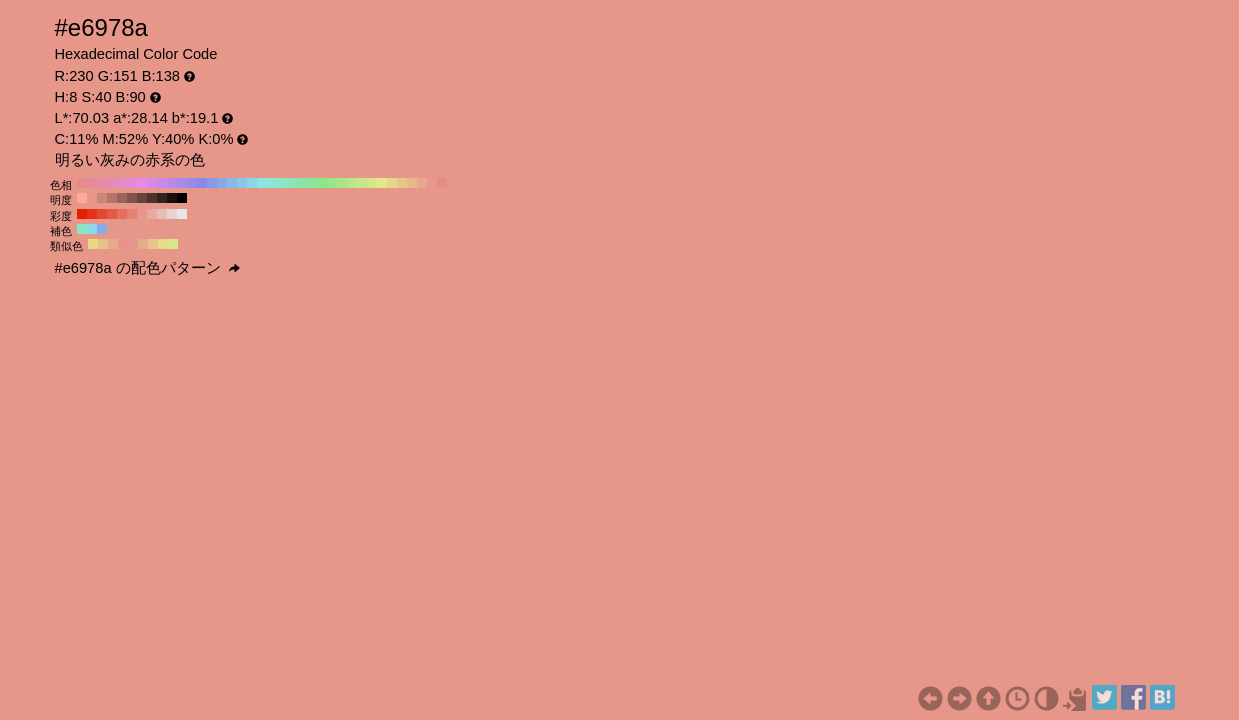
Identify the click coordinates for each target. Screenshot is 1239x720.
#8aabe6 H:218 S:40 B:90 (102, 229)
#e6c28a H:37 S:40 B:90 (103, 244)
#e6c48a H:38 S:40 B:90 (153, 244)
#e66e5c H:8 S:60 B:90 (122, 214)
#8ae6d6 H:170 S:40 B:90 (272, 183)
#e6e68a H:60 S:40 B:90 (382, 183)
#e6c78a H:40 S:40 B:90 (402, 183)
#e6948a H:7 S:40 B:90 (123, 244)
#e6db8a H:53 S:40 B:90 (163, 244)
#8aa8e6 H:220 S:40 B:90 (222, 183)
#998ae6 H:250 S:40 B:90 (192, 183)
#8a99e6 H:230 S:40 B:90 (212, 183)
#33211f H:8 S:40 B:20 (162, 198)
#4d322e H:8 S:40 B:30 (152, 198)
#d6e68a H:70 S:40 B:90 (372, 183)
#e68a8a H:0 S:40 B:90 (442, 183)
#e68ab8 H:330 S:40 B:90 (112, 183)
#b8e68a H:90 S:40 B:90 (352, 183)
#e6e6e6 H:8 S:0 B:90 (182, 214)
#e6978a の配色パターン (147, 268)
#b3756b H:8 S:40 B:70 (112, 198)
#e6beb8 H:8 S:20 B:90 (162, 214)
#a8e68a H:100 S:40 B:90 (342, 183)
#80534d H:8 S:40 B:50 (132, 198)
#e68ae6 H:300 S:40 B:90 (142, 183)
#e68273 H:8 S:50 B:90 (132, 214)
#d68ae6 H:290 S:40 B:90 (152, 183)
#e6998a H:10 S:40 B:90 (432, 183)
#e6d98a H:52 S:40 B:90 (93, 244)
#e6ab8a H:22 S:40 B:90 (113, 244)
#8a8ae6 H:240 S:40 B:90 (202, 183)
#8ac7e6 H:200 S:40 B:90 (242, 183)
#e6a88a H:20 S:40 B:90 (422, 183)
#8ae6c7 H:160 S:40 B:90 (282, 183)
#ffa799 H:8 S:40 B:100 (82, 198)
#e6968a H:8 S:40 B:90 (92, 198)
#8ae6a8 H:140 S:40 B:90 (302, 183)
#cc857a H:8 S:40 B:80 (102, 198)
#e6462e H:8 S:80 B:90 (102, 214)
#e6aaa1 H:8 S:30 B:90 (152, 214)
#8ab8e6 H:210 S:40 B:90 (232, 183)
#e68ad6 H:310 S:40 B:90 (132, 183)
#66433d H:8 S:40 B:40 (142, 198)
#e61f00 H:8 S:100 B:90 (82, 214)
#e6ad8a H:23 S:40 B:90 (143, 244)
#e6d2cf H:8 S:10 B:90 (172, 214)
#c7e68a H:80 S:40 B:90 (362, 183)
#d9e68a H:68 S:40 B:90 (173, 244)
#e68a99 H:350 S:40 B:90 (92, 183)
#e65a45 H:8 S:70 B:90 (112, 214)
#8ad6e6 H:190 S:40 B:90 (252, 183)
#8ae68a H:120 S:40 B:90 (322, 183)
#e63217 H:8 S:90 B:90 (92, 214)
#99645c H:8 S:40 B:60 (122, 198)
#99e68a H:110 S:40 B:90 (332, 183)
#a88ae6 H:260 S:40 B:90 (182, 183)
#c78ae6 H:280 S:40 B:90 (162, 183)
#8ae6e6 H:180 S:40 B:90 (262, 183)
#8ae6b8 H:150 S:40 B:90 (292, 183)
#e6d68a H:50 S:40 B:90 (392, 183)
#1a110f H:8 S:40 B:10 (172, 198)
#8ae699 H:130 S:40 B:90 (312, 183)
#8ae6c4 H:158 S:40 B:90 (82, 229)
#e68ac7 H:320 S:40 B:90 (122, 183)
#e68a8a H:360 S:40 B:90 (82, 183)
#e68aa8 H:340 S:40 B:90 (102, 183)
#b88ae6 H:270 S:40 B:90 (172, 183)
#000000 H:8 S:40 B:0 (182, 198)
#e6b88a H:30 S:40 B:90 (412, 183)
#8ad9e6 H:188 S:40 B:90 (92, 229)
